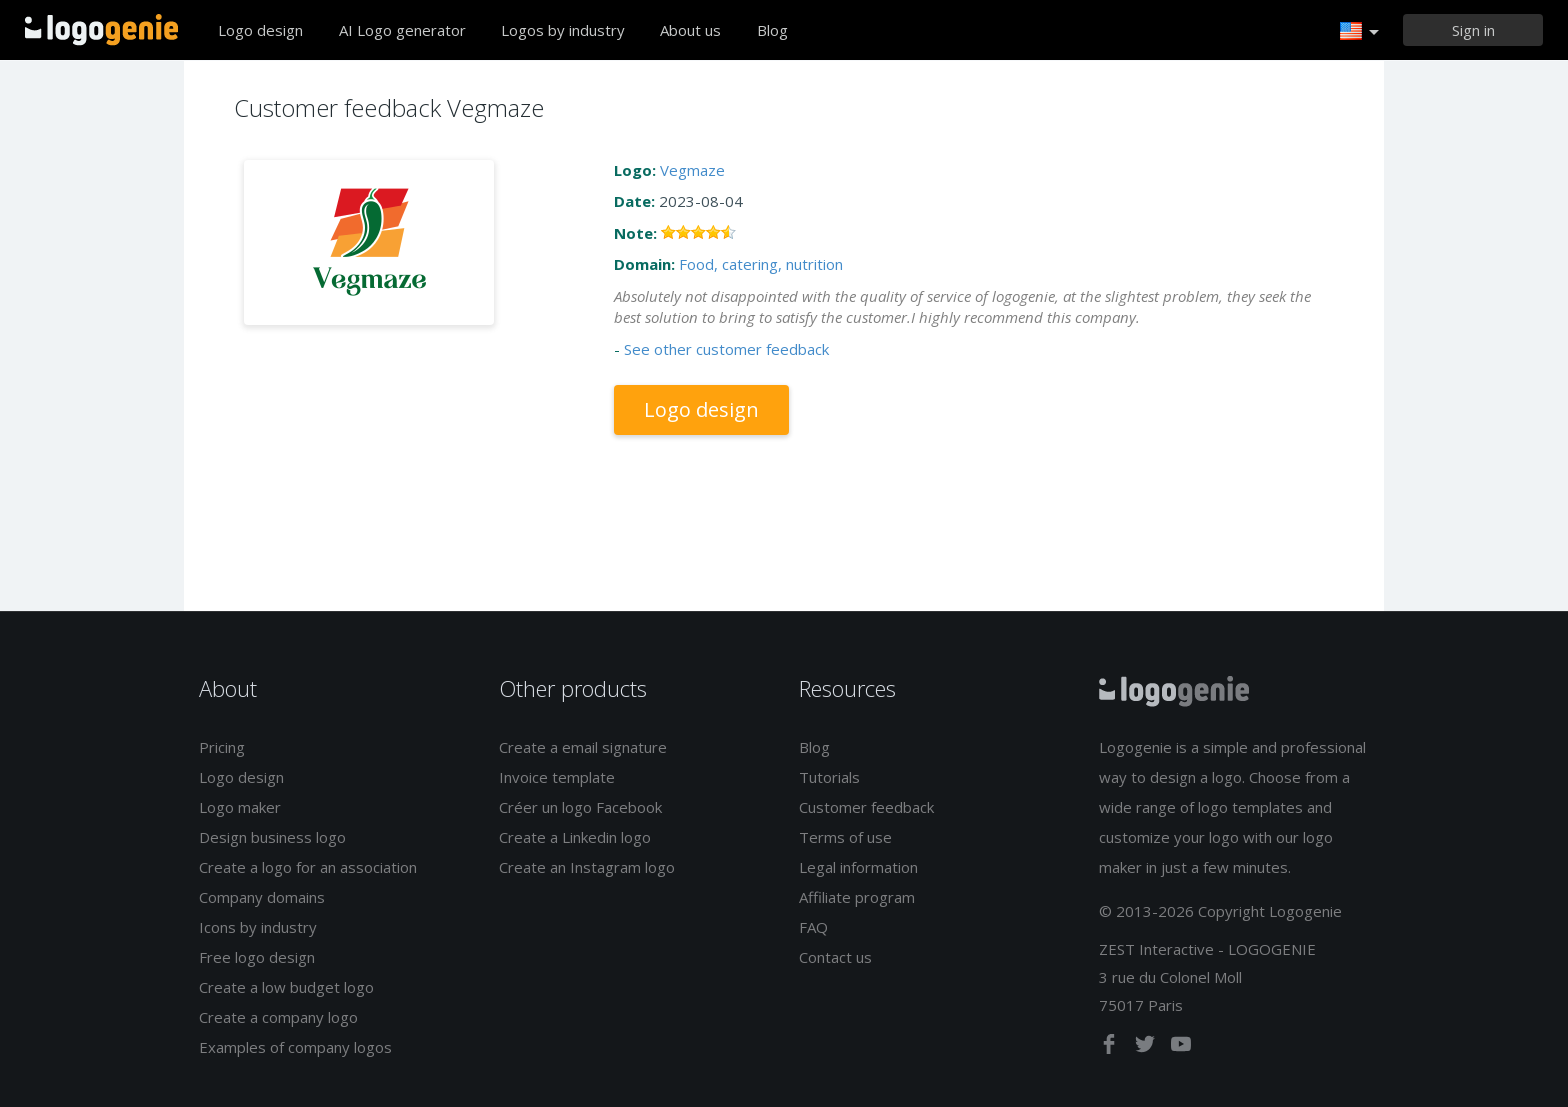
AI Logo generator (402, 30)
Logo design (260, 30)
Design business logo (272, 837)
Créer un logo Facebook (580, 807)
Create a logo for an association (308, 867)
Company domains (262, 897)
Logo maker (240, 807)
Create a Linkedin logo (575, 837)
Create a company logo (278, 1017)
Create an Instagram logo (587, 867)
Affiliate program (857, 897)
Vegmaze (692, 170)
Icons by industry (258, 927)
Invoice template (557, 777)
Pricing (222, 747)
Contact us (835, 957)
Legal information (858, 867)
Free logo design (257, 957)
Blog (772, 30)
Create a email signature (583, 747)
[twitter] (1147, 1048)
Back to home (101, 30)
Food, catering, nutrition (761, 264)
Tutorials (829, 777)
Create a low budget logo (286, 987)
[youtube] (1181, 1048)
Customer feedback (866, 807)
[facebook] (1111, 1048)
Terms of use (845, 837)
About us (690, 30)
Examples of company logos (295, 1047)
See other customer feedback (726, 349)
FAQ (813, 927)
